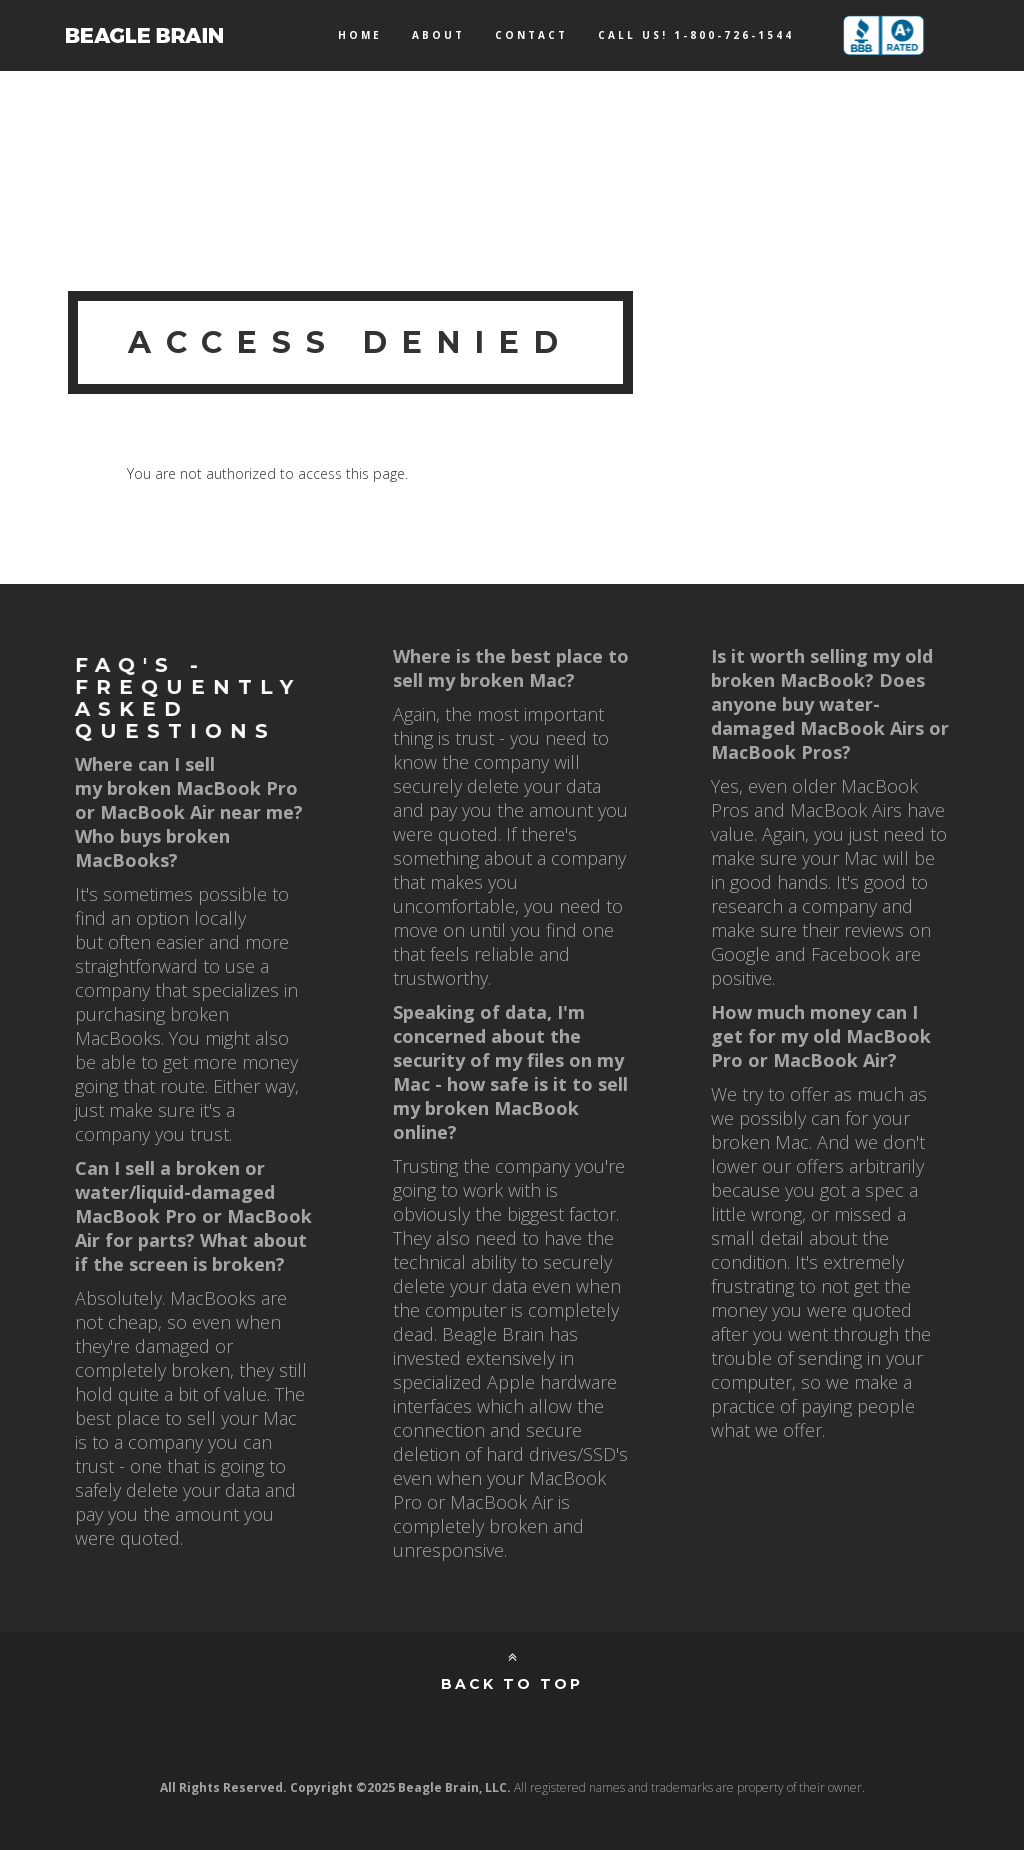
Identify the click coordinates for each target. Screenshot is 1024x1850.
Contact (531, 35)
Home (360, 35)
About (438, 35)
